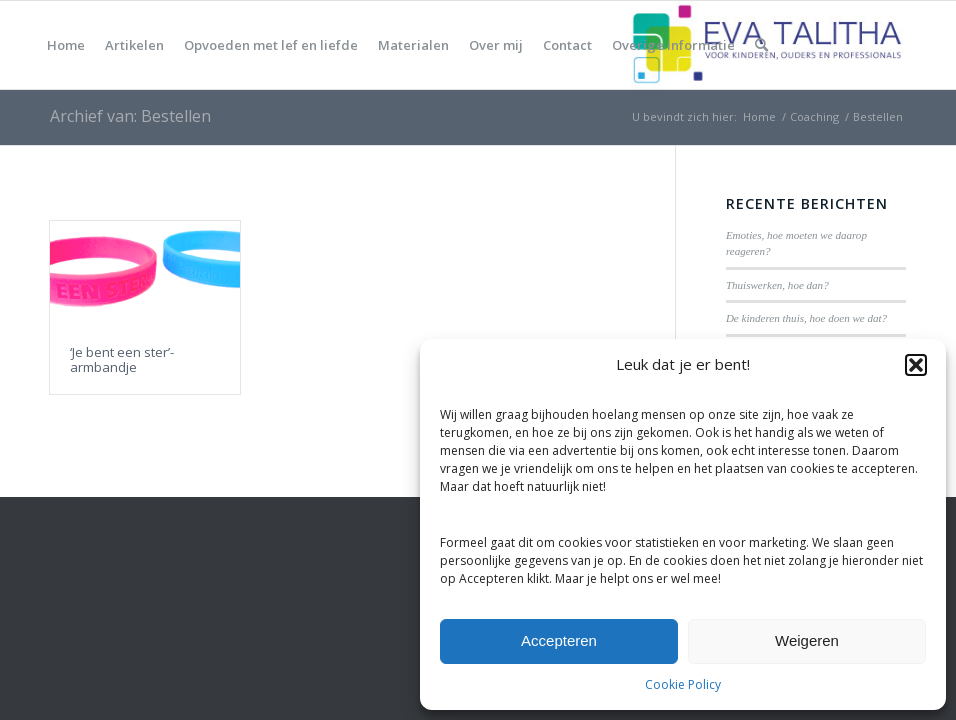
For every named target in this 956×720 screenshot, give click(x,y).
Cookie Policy (683, 684)
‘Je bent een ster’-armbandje (122, 359)
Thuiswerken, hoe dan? (777, 285)
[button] (916, 365)
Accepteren (559, 640)
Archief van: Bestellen (130, 116)
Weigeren (807, 640)
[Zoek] (761, 45)
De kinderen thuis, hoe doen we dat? (806, 318)
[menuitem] (66, 45)
